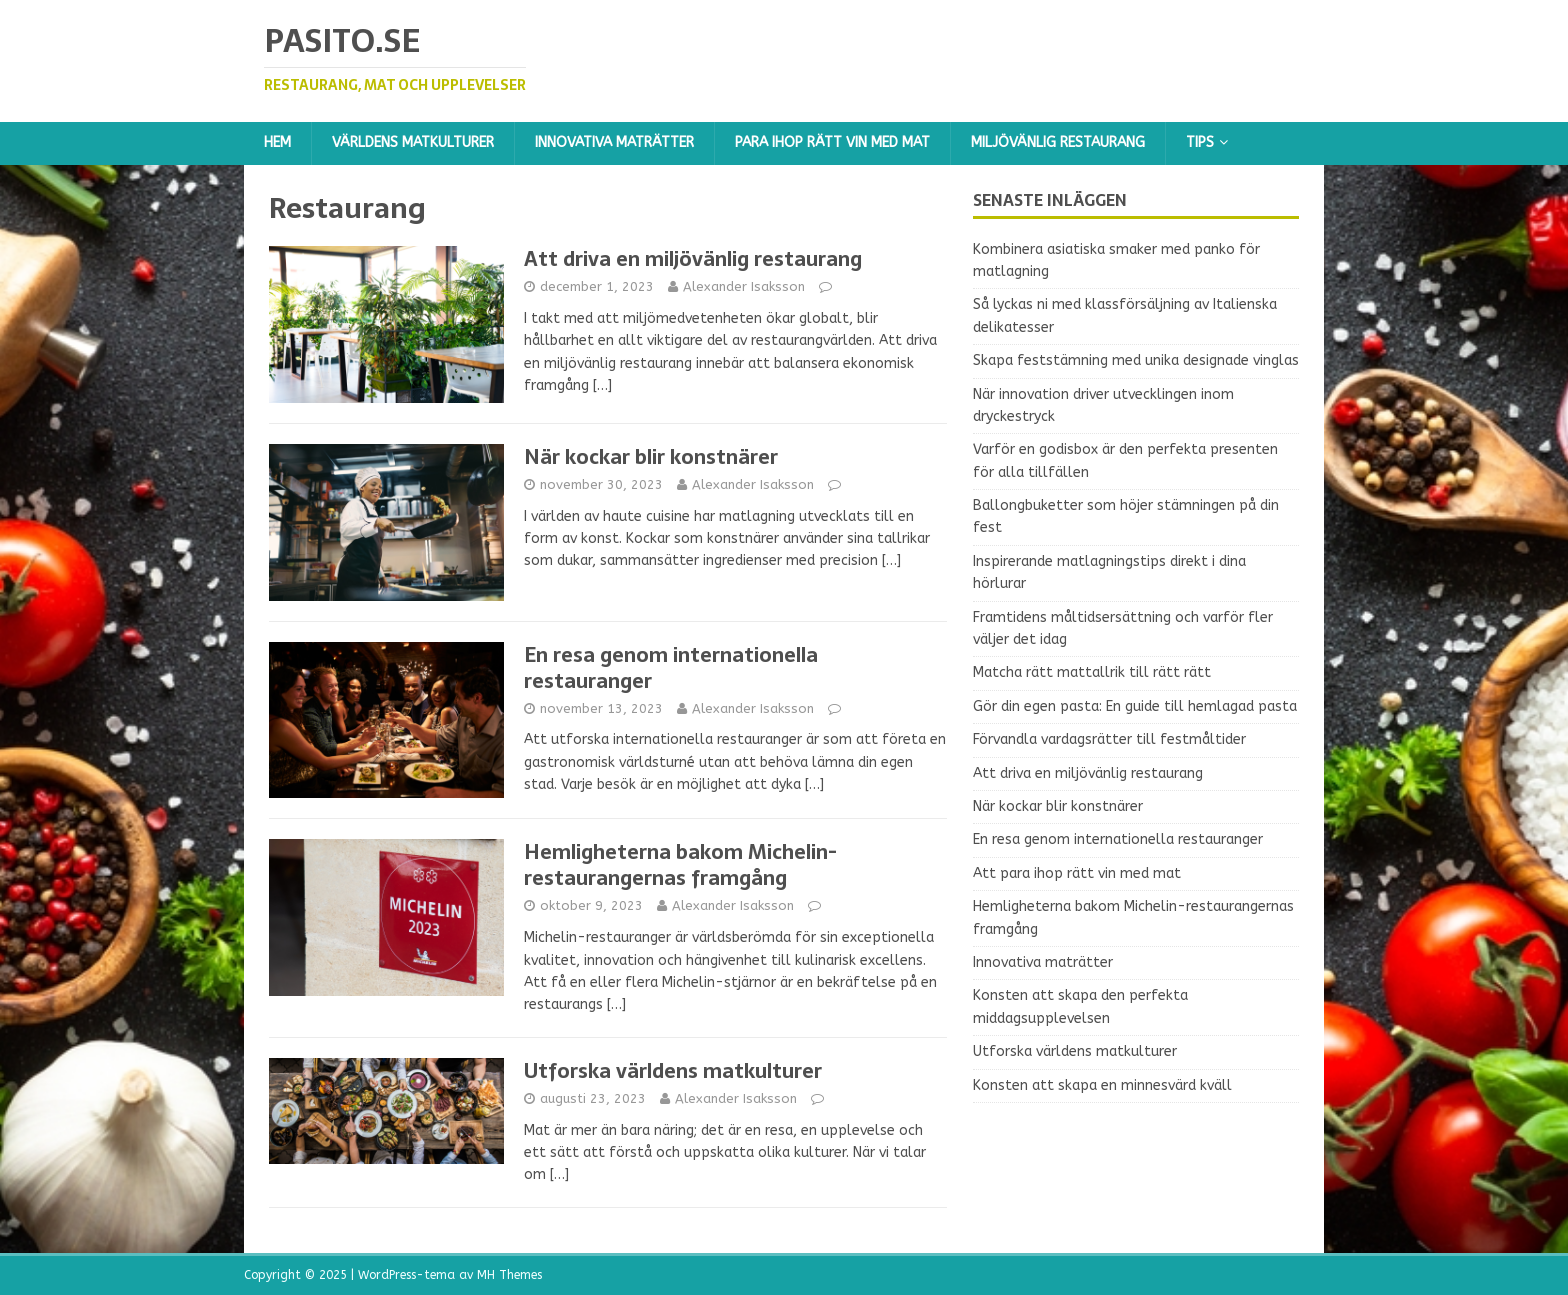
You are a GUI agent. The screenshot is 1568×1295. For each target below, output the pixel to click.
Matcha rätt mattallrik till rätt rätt (1092, 672)
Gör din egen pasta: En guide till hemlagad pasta (1135, 706)
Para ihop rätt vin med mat (832, 142)
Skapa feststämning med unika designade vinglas (1136, 360)
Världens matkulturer (413, 142)
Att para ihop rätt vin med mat (1077, 873)
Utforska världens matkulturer (673, 1071)
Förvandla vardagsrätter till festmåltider (1109, 739)
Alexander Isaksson (744, 286)
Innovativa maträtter (614, 142)
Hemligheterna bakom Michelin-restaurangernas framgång (680, 865)
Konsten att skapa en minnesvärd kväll (1102, 1085)
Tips (1200, 142)
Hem (277, 142)
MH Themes (509, 1275)
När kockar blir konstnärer (651, 457)
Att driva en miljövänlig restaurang (693, 259)
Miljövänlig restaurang (1058, 142)
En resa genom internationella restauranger (671, 668)
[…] (602, 385)
